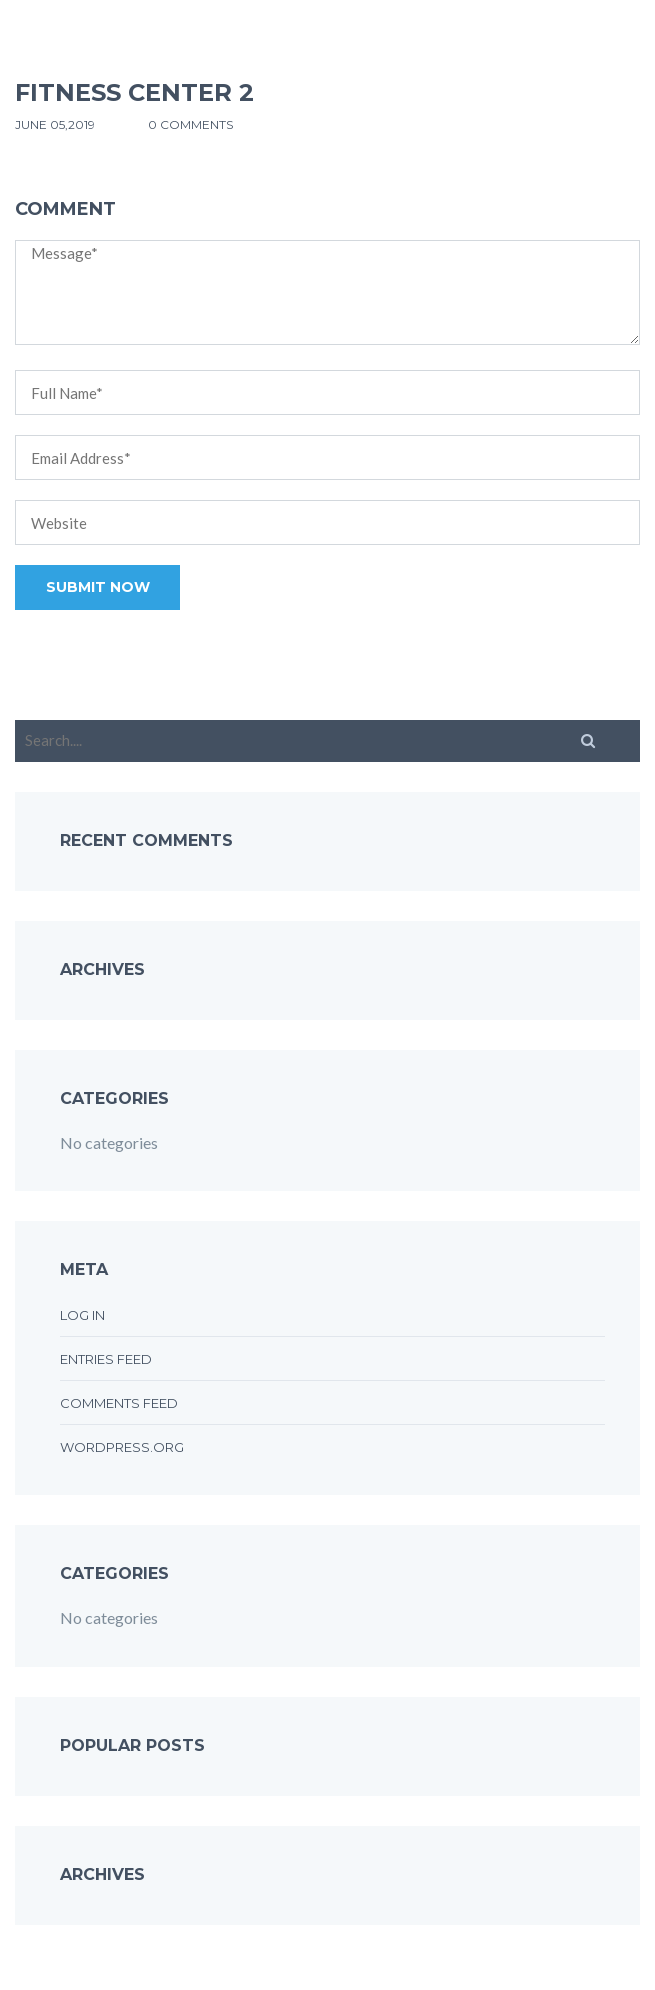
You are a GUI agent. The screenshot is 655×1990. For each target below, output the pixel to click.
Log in (82, 1315)
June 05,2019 (56, 124)
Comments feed (119, 1403)
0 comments (190, 124)
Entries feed (106, 1359)
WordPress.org (122, 1447)
